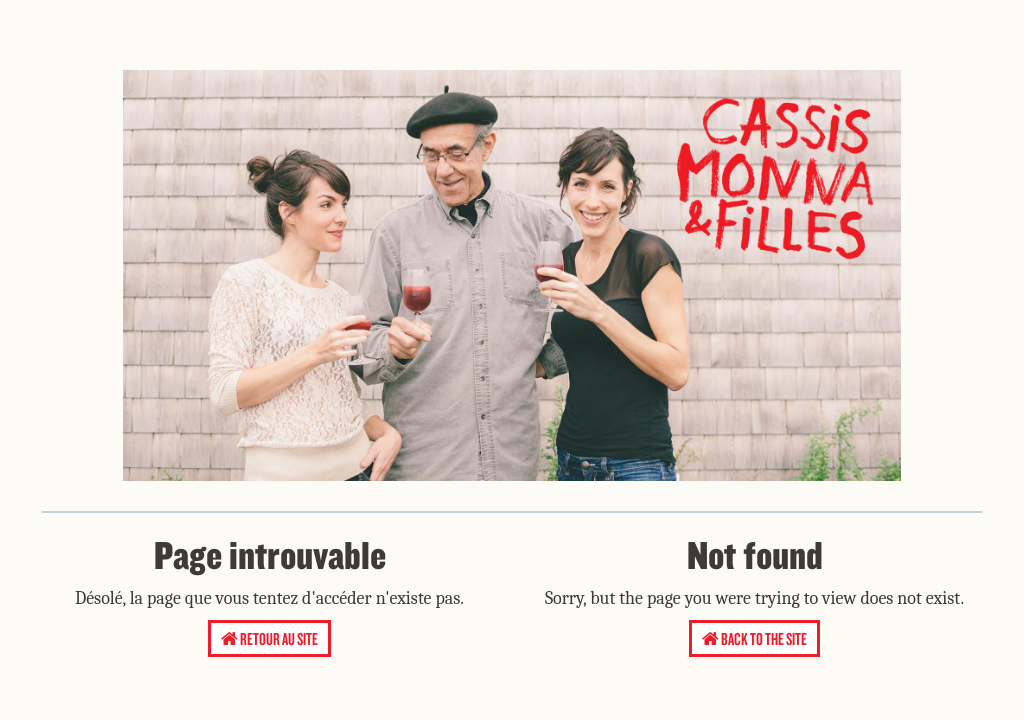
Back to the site (754, 638)
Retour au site (269, 638)
